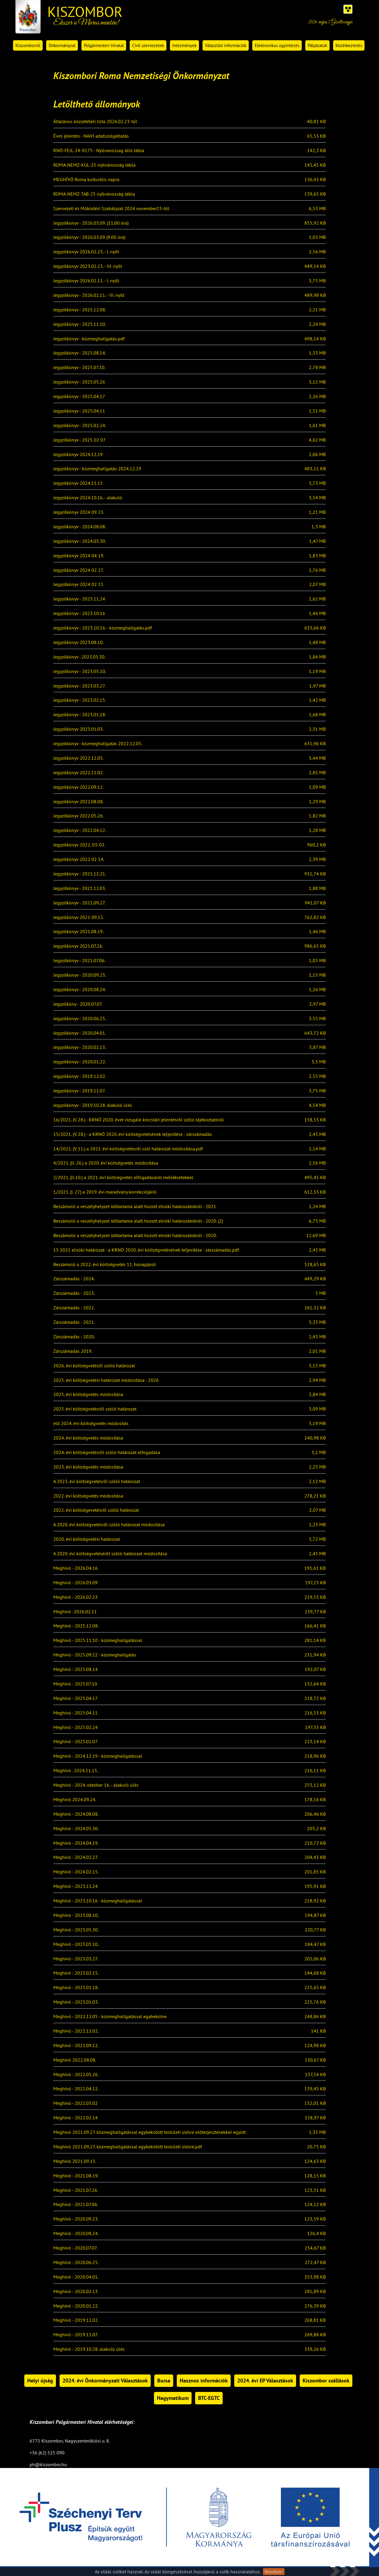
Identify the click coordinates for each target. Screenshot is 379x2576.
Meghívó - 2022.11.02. (76, 2031)
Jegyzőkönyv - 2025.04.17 (79, 396)
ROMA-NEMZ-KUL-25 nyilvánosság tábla (94, 165)
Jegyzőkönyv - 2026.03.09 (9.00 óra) (89, 237)
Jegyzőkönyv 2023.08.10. (78, 642)
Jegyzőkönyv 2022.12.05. (78, 758)
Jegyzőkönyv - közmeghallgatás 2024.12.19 (97, 469)
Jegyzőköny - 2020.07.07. (77, 1004)
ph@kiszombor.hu (48, 2464)
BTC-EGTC (209, 2398)
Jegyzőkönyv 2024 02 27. (78, 570)
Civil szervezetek (148, 45)
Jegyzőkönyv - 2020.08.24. (79, 989)
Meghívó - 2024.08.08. (76, 1814)
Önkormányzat (62, 45)
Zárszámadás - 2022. (74, 1308)
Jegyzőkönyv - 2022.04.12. (79, 830)
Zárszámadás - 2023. (74, 1293)
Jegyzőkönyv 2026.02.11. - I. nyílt (86, 281)
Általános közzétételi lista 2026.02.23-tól (95, 121)
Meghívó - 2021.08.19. (76, 2176)
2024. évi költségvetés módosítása (88, 1438)
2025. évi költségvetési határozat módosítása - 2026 (106, 1380)
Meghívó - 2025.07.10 (75, 1684)
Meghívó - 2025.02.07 (75, 1741)
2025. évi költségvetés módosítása (88, 1394)
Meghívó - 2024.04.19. (76, 1843)
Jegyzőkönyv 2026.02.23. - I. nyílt (86, 252)
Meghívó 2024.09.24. (74, 1799)
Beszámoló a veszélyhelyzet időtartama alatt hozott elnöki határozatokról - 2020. (135, 1235)
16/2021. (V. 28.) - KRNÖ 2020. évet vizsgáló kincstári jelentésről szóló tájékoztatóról (138, 1120)
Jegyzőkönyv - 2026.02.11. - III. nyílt (88, 295)
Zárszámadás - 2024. (74, 1279)
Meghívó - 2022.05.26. (76, 2074)
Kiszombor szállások (326, 2380)
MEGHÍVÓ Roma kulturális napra (86, 179)
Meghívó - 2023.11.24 (75, 1886)
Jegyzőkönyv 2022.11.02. (78, 772)
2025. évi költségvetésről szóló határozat (94, 1409)
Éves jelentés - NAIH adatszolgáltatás (91, 136)
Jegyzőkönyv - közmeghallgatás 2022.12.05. (97, 743)
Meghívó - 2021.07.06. (75, 2204)
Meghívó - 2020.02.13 (75, 2291)
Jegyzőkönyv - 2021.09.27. (79, 903)
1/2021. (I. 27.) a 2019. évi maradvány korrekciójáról (105, 1192)
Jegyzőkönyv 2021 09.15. (78, 917)
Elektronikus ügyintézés (277, 45)
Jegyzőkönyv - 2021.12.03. (79, 888)
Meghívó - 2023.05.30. (76, 1930)
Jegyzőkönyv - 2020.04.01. (79, 1033)
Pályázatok (317, 45)
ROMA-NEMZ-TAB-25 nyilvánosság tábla (94, 194)
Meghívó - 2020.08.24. (76, 2233)
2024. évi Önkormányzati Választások (105, 2380)
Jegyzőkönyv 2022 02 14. (78, 859)
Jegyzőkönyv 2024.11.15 (78, 483)
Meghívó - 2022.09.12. (76, 2045)
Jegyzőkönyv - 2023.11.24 (79, 599)
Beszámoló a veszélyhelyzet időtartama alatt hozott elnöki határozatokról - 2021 (134, 1206)
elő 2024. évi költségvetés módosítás (91, 1423)
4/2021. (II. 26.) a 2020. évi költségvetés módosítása (105, 1163)
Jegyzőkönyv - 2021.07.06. (79, 960)
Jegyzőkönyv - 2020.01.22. (79, 1062)
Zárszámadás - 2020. (74, 1337)
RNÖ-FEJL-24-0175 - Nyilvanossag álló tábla (98, 150)
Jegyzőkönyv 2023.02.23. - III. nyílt (87, 266)
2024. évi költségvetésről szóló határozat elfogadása (106, 1452)
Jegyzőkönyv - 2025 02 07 (79, 440)
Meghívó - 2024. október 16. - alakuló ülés (96, 1785)
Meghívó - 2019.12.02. (76, 2320)
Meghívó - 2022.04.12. (76, 2089)
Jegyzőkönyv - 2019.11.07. (79, 1091)
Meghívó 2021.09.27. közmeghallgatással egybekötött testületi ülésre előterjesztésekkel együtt (149, 2132)
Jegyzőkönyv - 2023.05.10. (79, 671)
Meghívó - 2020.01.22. (76, 2306)
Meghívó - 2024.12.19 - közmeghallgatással (97, 1756)
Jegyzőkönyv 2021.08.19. (78, 931)
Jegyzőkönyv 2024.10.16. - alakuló (87, 498)
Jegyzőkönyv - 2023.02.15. (79, 700)
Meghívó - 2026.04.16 (75, 1568)
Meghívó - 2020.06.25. (76, 2262)
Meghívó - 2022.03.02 (75, 2103)
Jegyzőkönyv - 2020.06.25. (79, 1018)
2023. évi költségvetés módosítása (88, 1467)
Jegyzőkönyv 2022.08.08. (78, 801)
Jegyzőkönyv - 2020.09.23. (79, 975)
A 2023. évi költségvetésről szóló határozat (96, 1481)
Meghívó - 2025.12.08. (76, 1626)
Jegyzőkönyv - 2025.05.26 (79, 382)
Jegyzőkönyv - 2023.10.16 (79, 613)
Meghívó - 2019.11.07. (75, 2335)
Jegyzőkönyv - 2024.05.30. (79, 541)
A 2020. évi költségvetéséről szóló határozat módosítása (110, 1554)
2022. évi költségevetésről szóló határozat (96, 1510)
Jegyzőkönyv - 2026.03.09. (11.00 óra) (91, 223)
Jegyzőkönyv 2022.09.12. (78, 787)
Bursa (163, 2380)
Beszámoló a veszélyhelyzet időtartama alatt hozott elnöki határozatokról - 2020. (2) (138, 1221)
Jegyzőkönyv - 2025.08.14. (79, 353)
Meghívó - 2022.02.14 (75, 2118)
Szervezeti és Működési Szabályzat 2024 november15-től (111, 208)
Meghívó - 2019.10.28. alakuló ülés (89, 2349)
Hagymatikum (173, 2398)
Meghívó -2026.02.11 (75, 1612)
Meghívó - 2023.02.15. (76, 1973)
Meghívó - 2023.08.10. (76, 1915)
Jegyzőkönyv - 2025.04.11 (79, 411)
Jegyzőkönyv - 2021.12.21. (79, 874)
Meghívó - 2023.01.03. (76, 2002)
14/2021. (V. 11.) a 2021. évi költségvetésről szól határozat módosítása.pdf (128, 1149)
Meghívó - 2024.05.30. (76, 1828)
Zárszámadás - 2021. (74, 1322)
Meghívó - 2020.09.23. (76, 2219)
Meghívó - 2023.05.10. (76, 1944)
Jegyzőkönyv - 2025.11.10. (79, 324)
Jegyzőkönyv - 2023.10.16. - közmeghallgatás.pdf (102, 628)
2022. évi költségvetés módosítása (88, 1496)
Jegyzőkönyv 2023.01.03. (78, 729)
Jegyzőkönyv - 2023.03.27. (79, 686)
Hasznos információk (204, 2380)
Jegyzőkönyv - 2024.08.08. (79, 527)
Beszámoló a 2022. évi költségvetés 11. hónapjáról (104, 1264)
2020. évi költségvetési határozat (86, 1539)
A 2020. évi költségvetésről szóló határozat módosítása (109, 1525)
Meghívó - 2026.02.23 (75, 1597)
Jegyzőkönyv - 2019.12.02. (79, 1076)
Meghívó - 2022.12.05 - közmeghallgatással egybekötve (110, 2016)
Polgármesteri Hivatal (104, 45)
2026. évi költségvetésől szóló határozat (94, 1366)
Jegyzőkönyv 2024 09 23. (78, 512)
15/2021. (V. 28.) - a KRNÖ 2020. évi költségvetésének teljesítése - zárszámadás (132, 1134)
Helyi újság (40, 2380)
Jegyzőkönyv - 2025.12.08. (79, 310)
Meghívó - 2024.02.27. (75, 1857)
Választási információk (225, 45)
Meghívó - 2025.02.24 (75, 1727)
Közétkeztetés (348, 45)
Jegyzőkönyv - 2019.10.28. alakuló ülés (92, 1105)
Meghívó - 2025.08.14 (75, 1669)
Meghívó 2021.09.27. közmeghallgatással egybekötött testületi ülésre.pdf (127, 2147)
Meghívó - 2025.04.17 (75, 1698)
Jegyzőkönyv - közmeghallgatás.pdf (89, 339)
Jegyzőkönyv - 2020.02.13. (79, 1047)
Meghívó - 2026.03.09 (75, 1583)
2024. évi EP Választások (265, 2380)
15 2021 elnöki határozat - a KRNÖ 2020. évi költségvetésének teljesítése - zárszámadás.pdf (146, 1250)
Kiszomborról (27, 45)
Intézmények (184, 45)
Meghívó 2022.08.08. (74, 2060)
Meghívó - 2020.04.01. (76, 2277)
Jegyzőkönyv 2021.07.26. (78, 946)
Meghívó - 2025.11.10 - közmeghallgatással (97, 1640)
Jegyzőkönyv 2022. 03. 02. (79, 845)
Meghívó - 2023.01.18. (76, 1987)
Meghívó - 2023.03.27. (75, 1959)
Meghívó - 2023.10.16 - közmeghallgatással (97, 1901)
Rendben (274, 2572)
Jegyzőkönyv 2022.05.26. (78, 816)
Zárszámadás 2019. (72, 1351)
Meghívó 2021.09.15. (74, 2161)
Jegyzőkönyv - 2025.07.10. (79, 367)
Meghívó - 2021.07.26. (75, 2190)
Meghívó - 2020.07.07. (75, 2248)
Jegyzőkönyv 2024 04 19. (78, 556)
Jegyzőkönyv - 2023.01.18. (79, 714)
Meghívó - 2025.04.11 (75, 1713)
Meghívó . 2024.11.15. (75, 1770)
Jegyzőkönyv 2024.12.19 (78, 454)
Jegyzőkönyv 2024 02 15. (78, 584)
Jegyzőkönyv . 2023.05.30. (79, 657)
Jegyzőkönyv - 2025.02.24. (79, 425)
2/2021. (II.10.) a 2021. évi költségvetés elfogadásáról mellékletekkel (123, 1177)
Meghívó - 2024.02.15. (76, 1872)
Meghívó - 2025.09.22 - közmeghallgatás (94, 1655)
